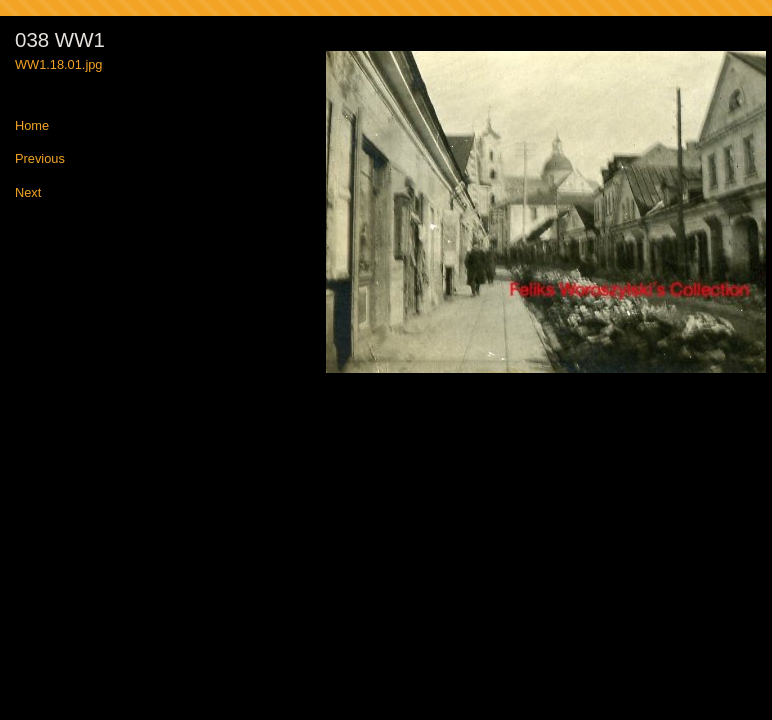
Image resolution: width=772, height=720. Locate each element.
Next (28, 193)
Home (32, 126)
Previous (40, 159)
